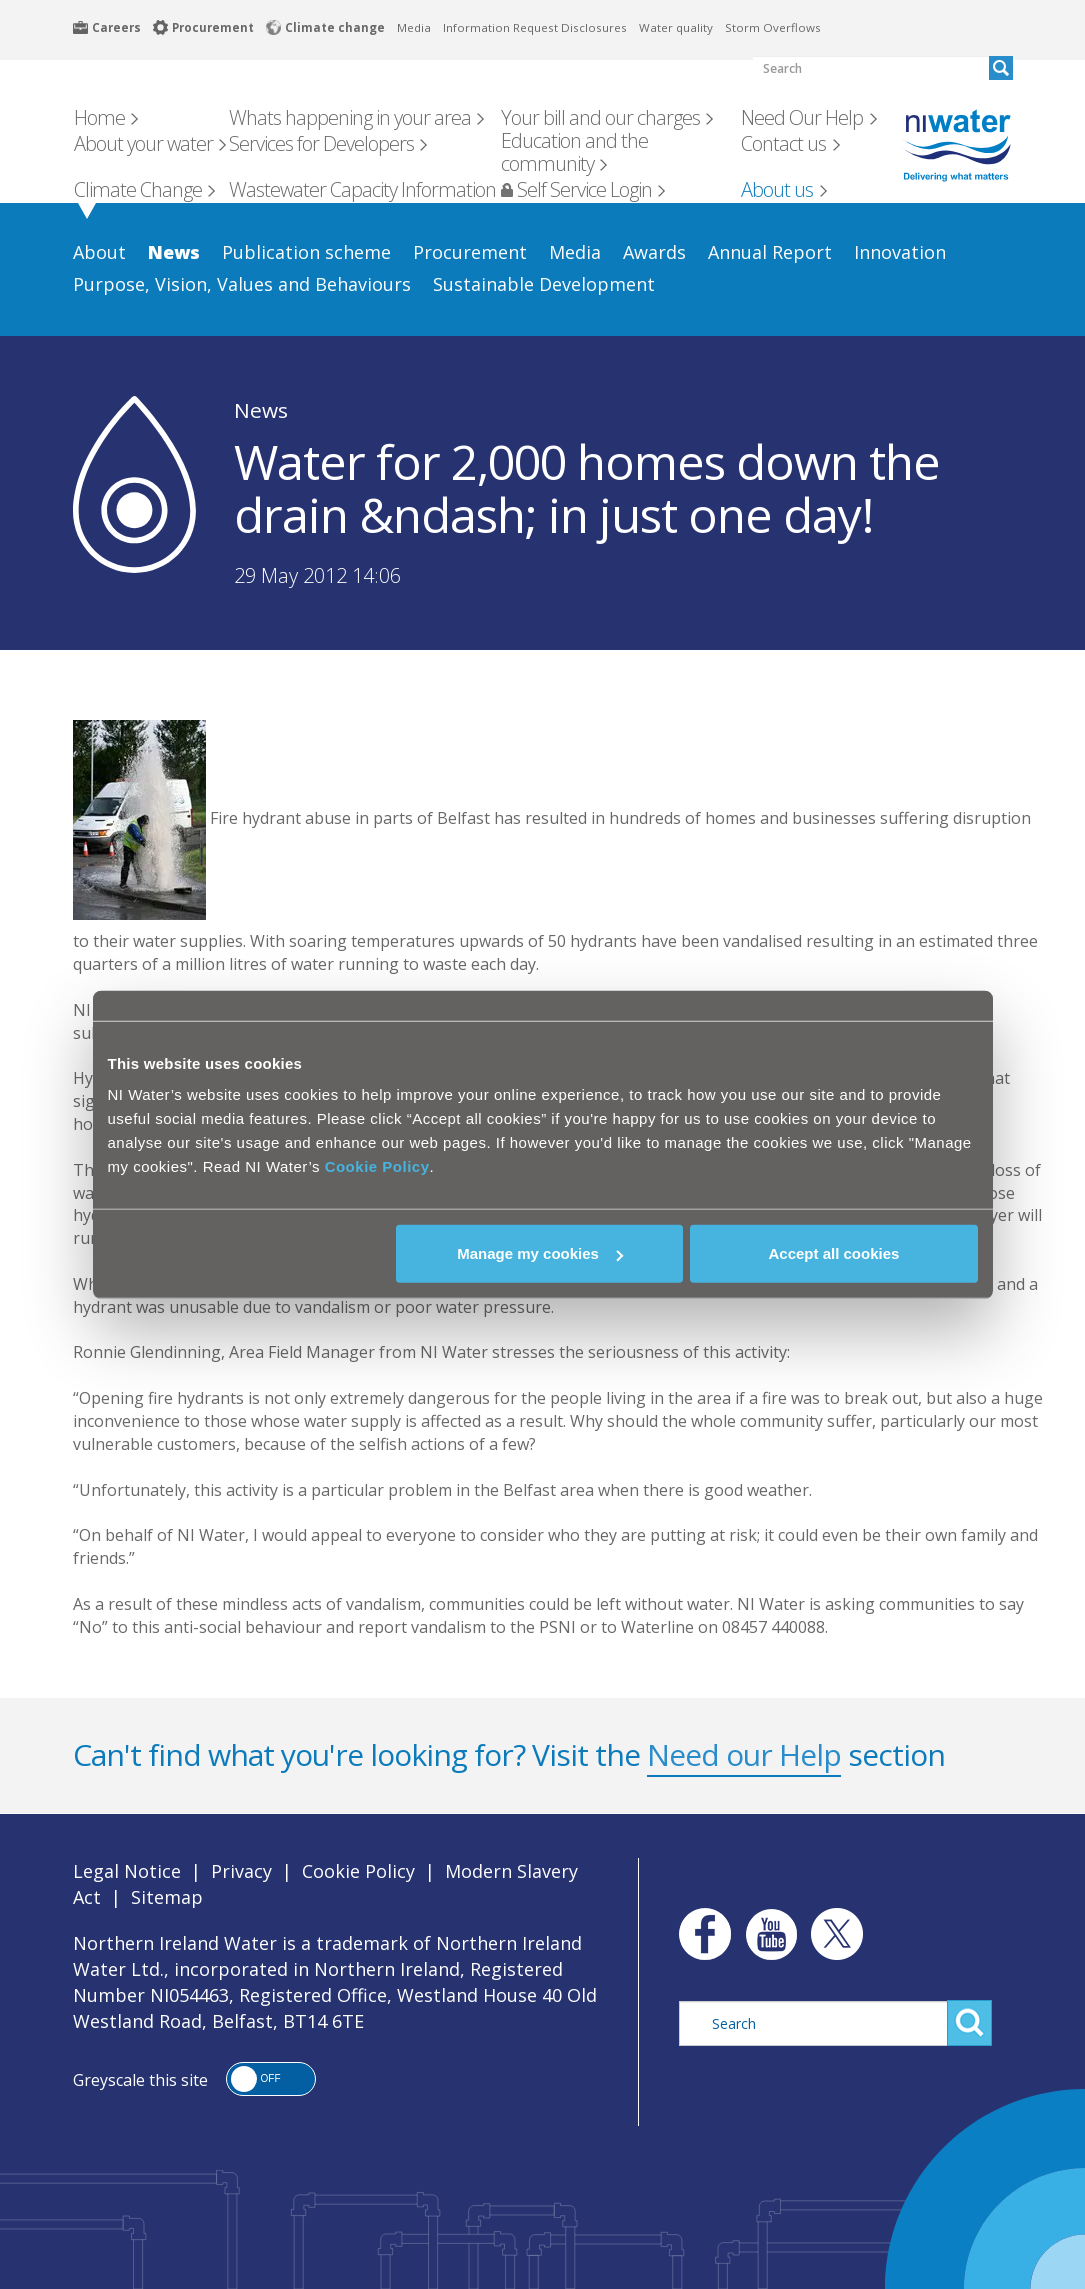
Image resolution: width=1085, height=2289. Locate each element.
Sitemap (167, 1897)
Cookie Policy (377, 1166)
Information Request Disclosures (535, 27)
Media (414, 27)
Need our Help (744, 1754)
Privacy (241, 1871)
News (261, 410)
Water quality (676, 27)
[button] (271, 2079)
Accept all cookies (834, 1253)
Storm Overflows (773, 27)
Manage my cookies (540, 1253)
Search (969, 2023)
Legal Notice (127, 1871)
